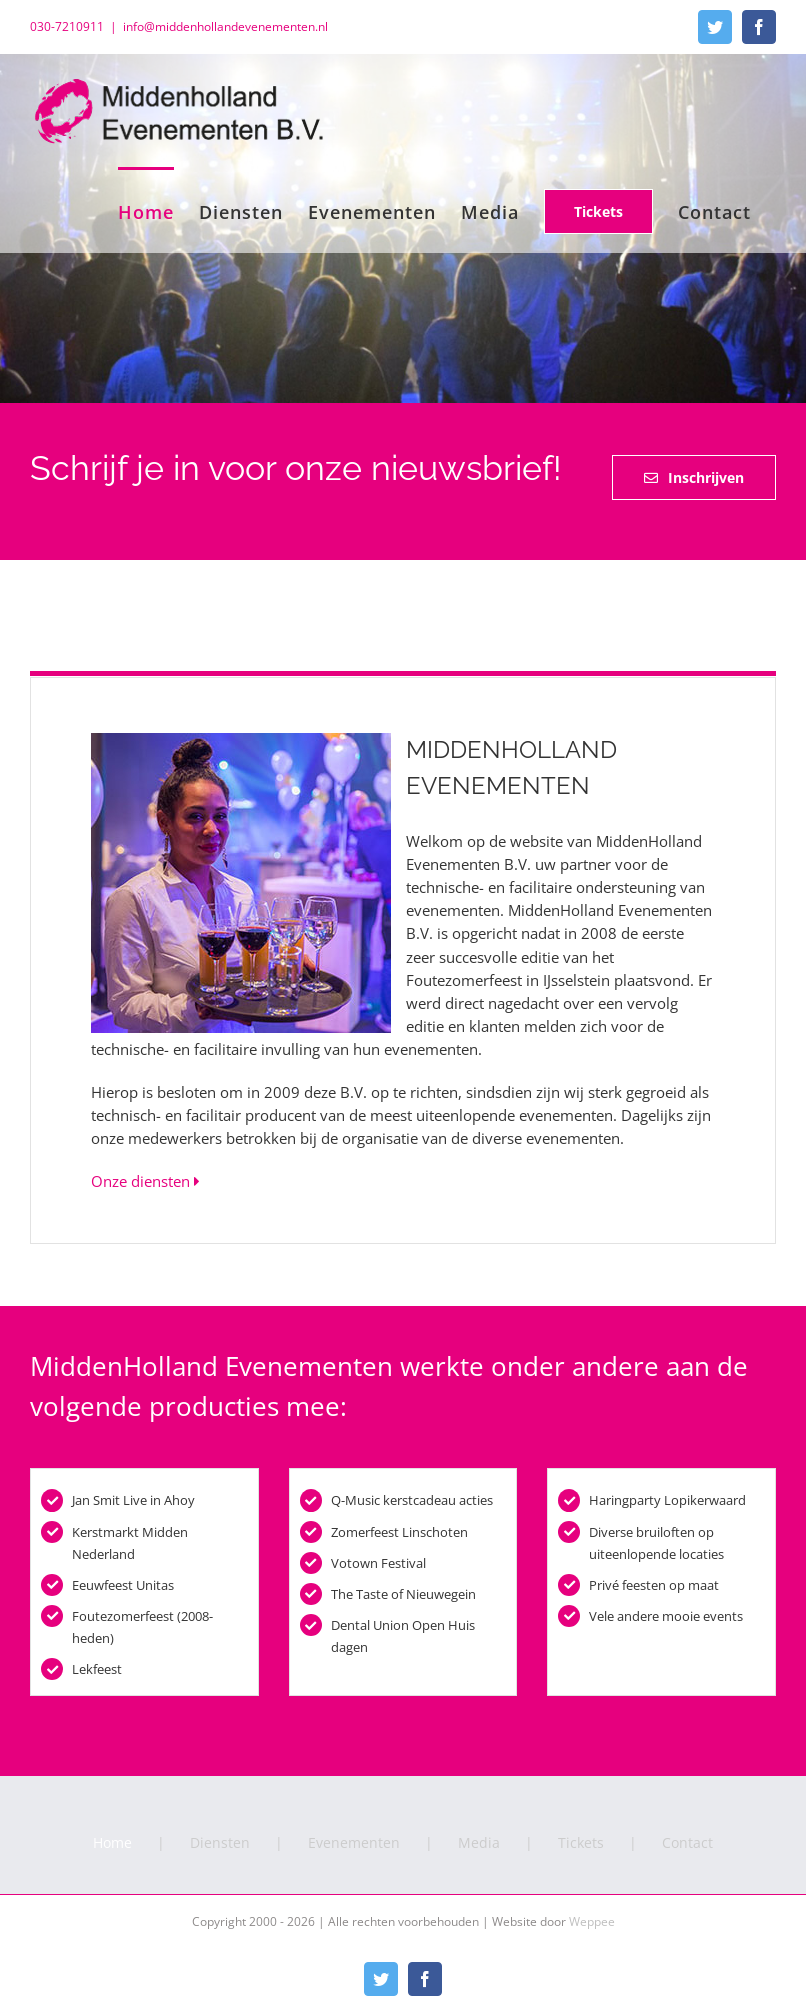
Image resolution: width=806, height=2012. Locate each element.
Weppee (592, 1921)
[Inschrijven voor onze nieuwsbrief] (694, 477)
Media (479, 1842)
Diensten (220, 1842)
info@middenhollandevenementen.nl (225, 26)
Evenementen (354, 1842)
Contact (687, 1842)
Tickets (581, 1842)
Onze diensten (145, 1181)
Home (112, 1842)
